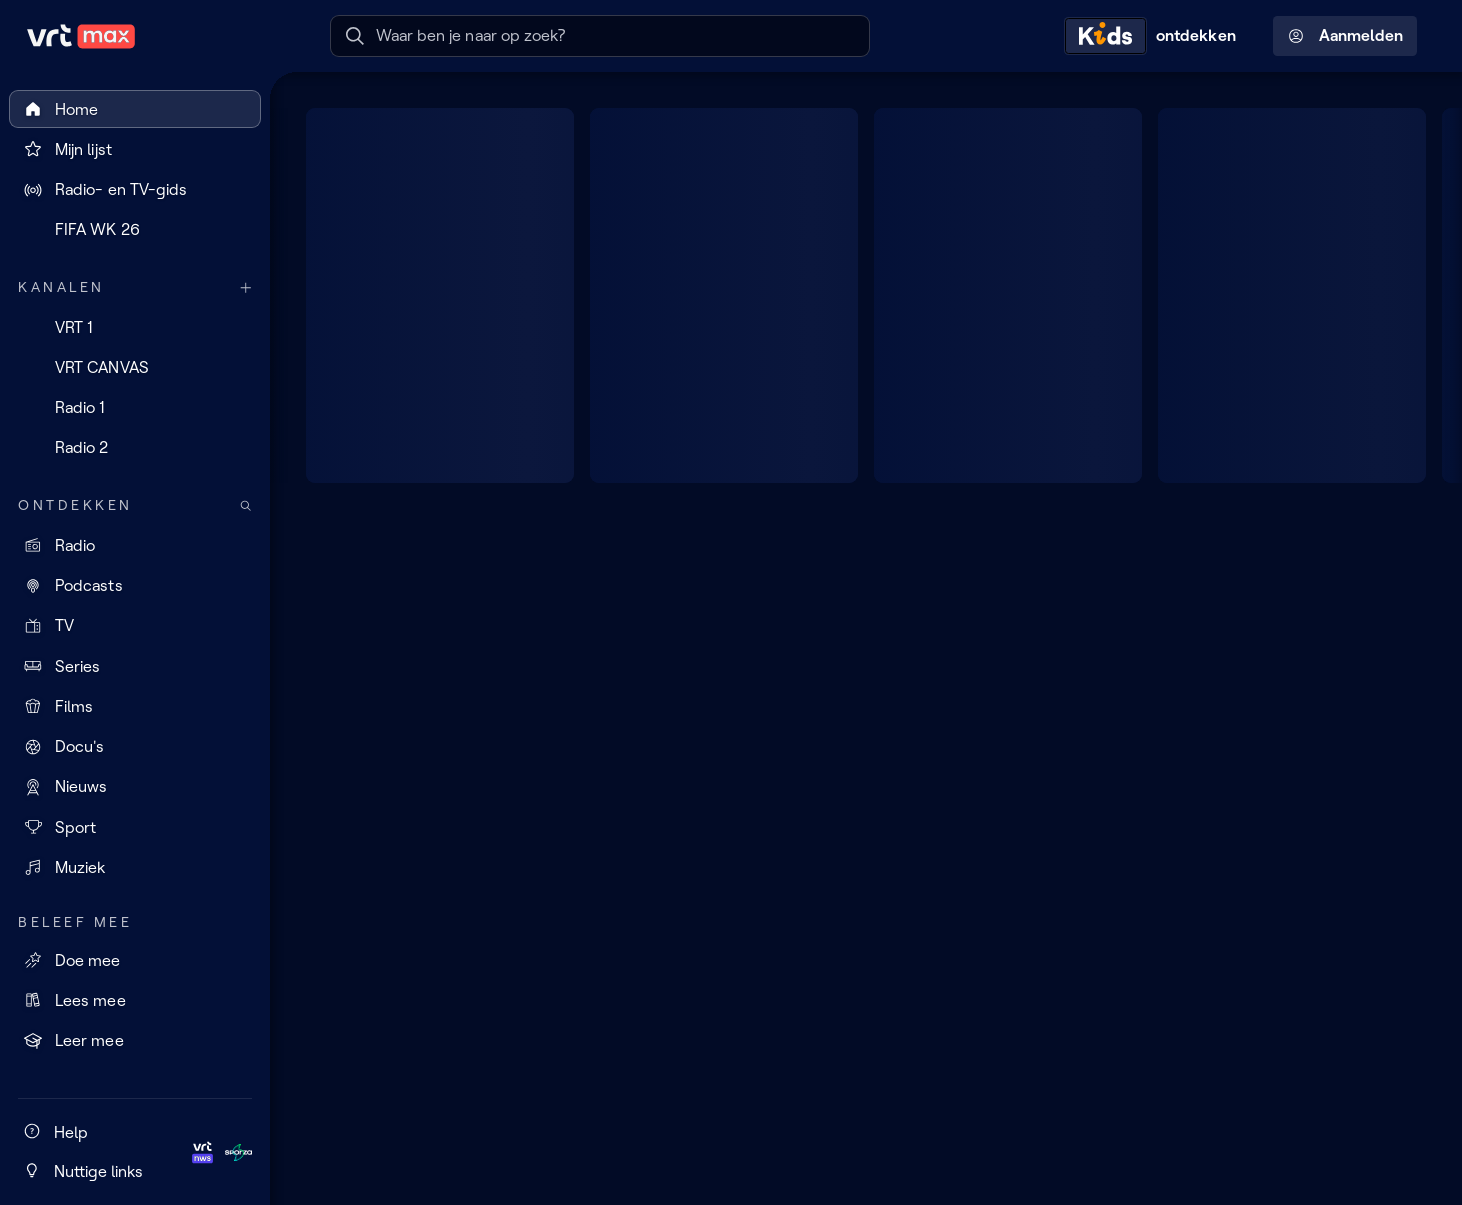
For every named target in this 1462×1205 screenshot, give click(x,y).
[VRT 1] (135, 327)
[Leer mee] (135, 1041)
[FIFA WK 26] (135, 230)
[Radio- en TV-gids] (135, 190)
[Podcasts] (135, 586)
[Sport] (135, 827)
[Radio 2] (135, 448)
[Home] (135, 109)
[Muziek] (135, 867)
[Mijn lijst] (135, 149)
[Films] (135, 706)
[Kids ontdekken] (1155, 36)
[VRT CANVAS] (135, 367)
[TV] (135, 626)
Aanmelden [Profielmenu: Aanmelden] (1345, 36)
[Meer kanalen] (246, 287)
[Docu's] (135, 747)
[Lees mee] (135, 1000)
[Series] (135, 666)
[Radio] (135, 545)
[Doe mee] (135, 960)
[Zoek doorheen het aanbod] (246, 505)
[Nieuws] (135, 787)
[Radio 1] (135, 408)
